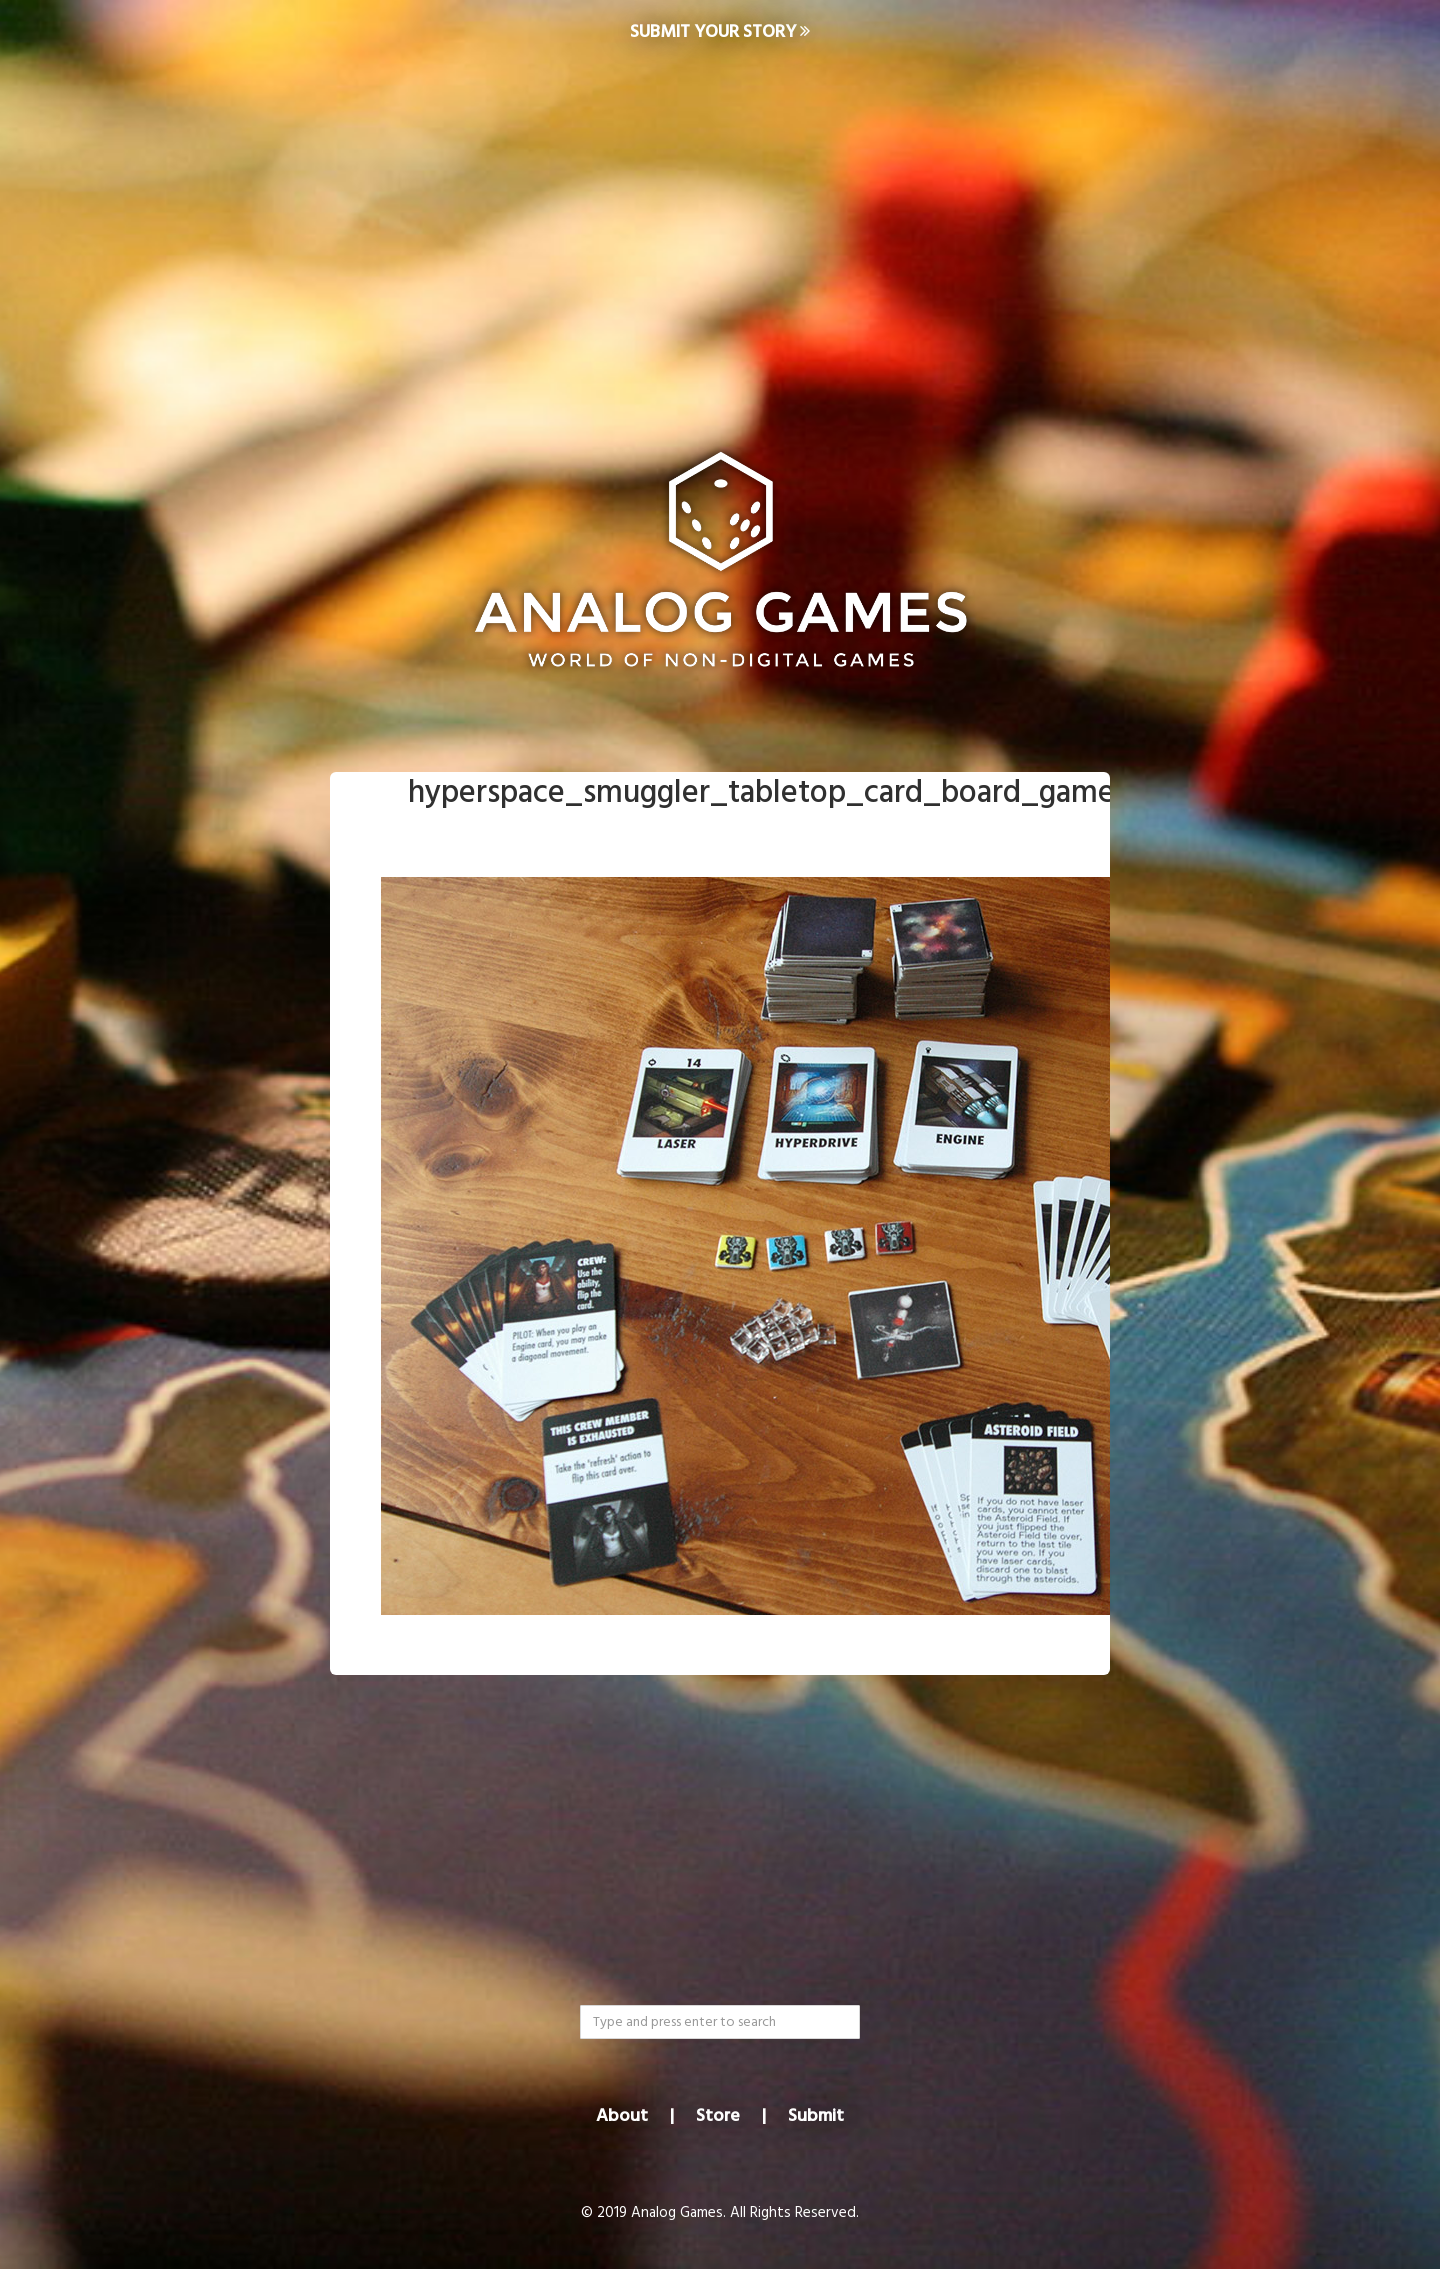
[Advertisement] (720, 226)
